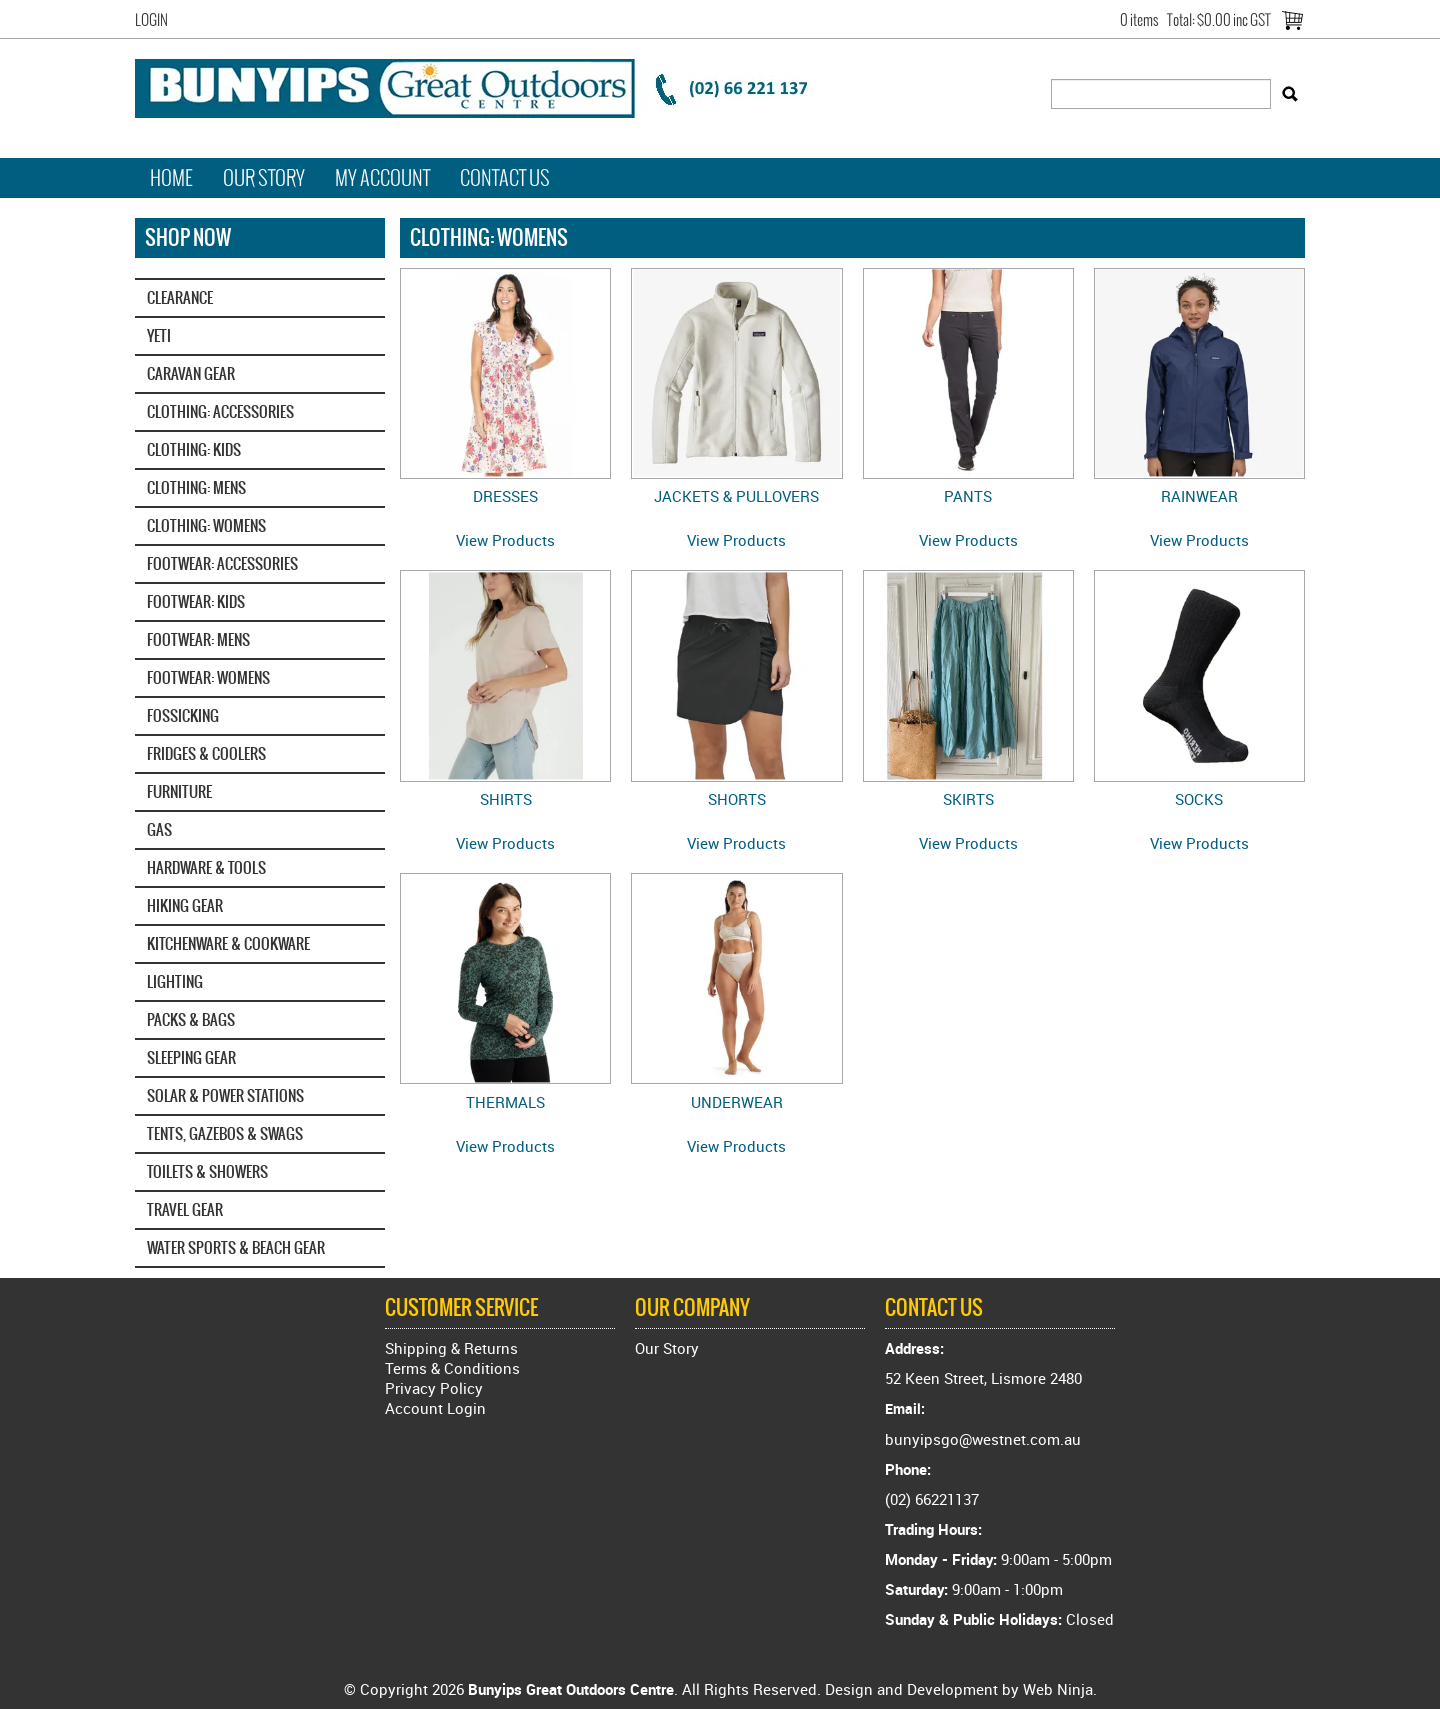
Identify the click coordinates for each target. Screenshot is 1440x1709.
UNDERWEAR (737, 1102)
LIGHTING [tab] (175, 981)
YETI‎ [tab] (159, 335)
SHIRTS (506, 799)
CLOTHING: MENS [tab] (196, 487)
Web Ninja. (1060, 1689)
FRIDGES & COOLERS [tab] (206, 753)
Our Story (264, 178)
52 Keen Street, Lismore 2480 (983, 1378)
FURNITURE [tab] (179, 791)
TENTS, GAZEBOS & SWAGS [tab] (225, 1133)
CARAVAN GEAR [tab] (191, 373)
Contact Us (505, 178)
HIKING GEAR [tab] (185, 905)
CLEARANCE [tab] (180, 297)
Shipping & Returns (451, 1348)
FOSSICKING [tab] (183, 715)
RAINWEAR (1199, 496)
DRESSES (505, 496)
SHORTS (737, 799)
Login (151, 20)
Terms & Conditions (452, 1368)
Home (171, 178)
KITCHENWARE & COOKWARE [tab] (228, 943)
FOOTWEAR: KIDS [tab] (196, 601)
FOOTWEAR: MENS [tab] (198, 639)
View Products (505, 540)
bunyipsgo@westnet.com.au (983, 1439)
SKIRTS (968, 799)
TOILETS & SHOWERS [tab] (207, 1171)
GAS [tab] (159, 829)
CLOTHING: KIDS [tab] (194, 449)
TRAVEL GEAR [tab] (185, 1209)
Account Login (435, 1408)
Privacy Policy (434, 1388)
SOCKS (1199, 799)
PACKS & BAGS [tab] (191, 1019)
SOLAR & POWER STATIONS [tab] (225, 1095)
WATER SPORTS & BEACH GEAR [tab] (236, 1247)
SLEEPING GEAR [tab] (191, 1057)
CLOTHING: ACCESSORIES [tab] (220, 411)
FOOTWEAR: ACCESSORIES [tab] (222, 563)
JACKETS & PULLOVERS (736, 496)
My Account (382, 178)
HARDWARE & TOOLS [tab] (206, 867)
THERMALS (505, 1102)
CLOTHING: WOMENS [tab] (206, 525)
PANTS (968, 496)
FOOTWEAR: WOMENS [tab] (208, 677)
